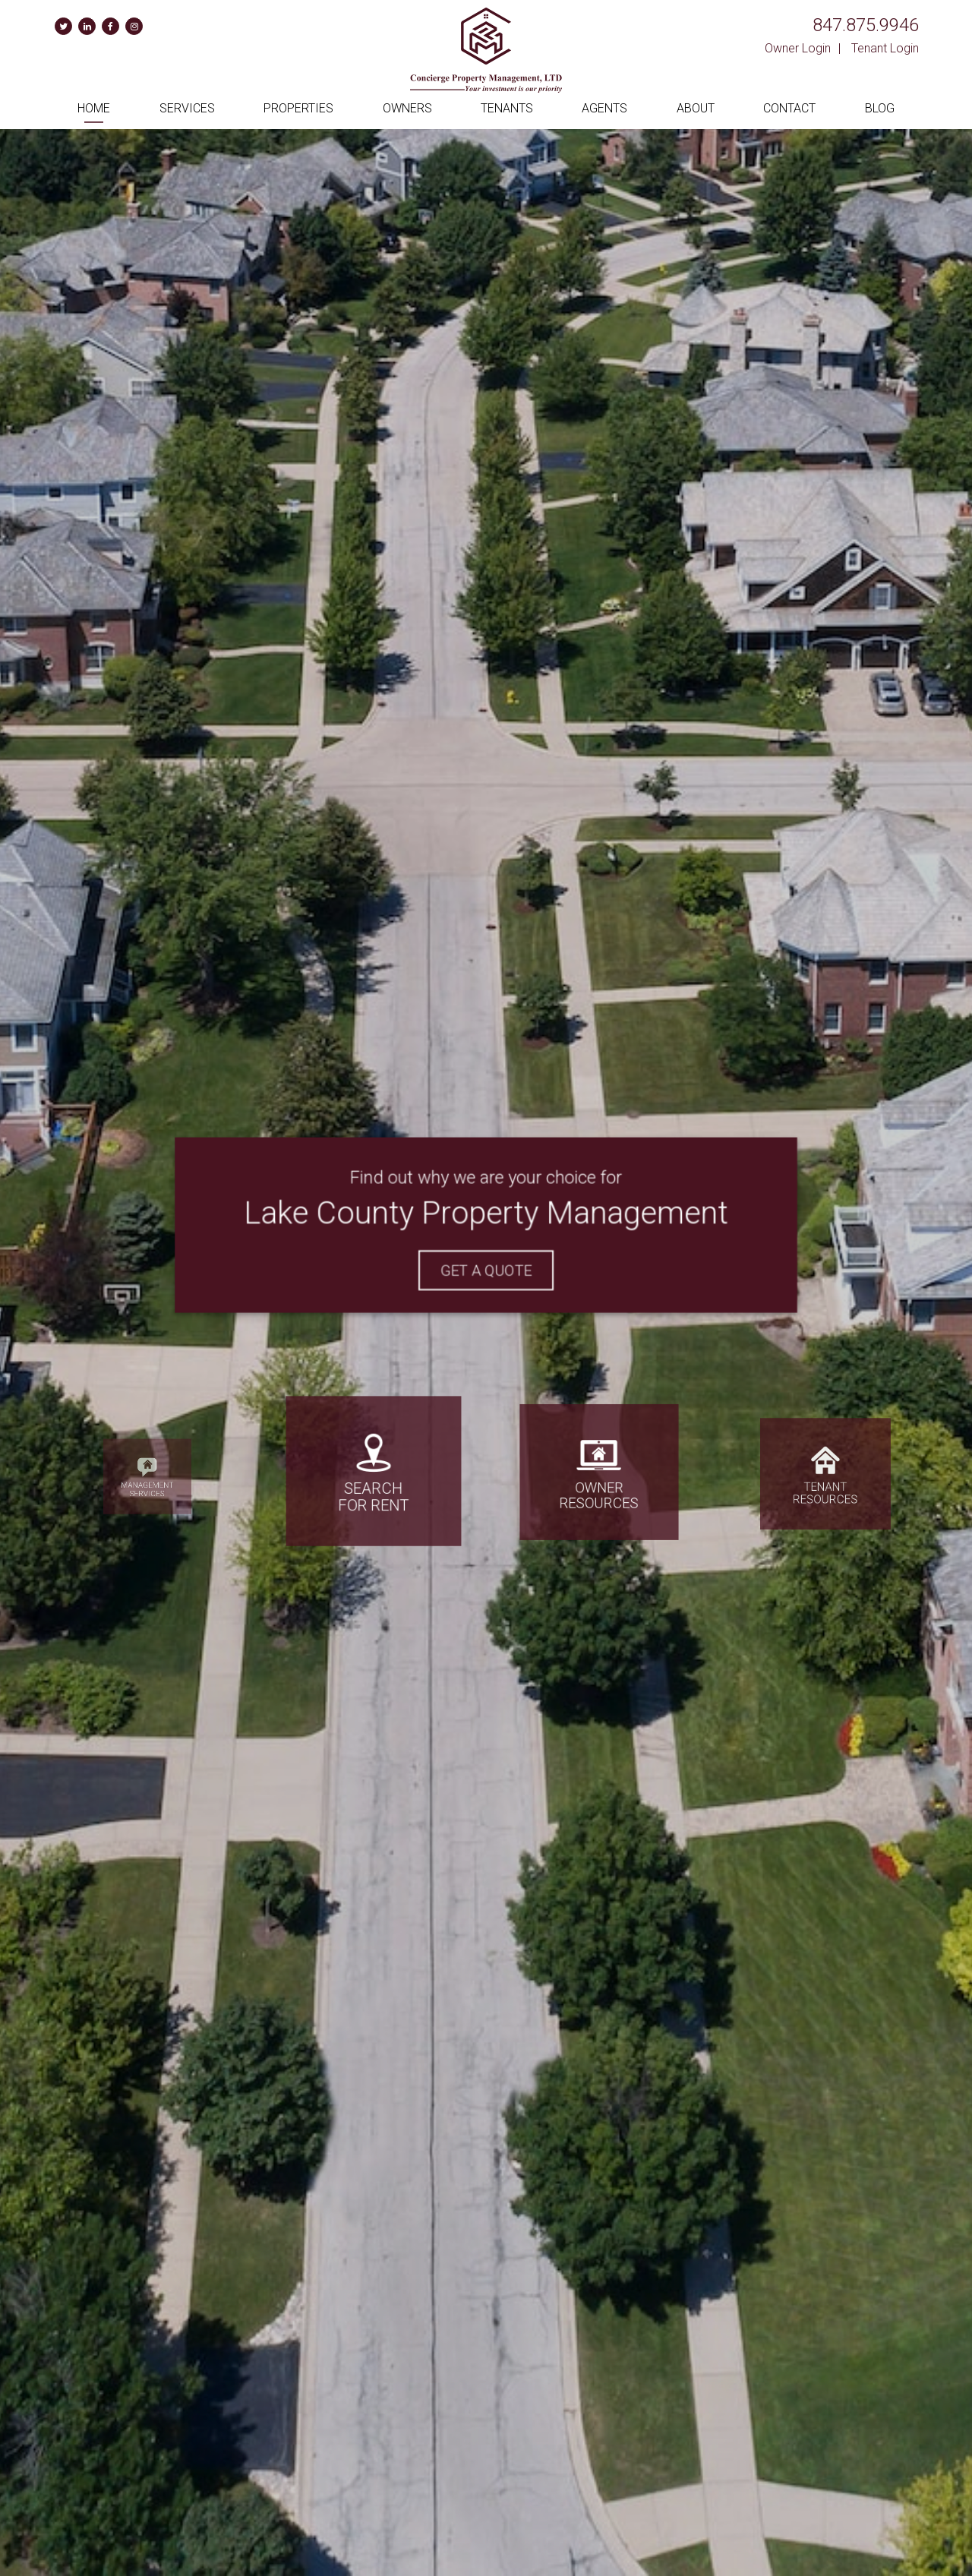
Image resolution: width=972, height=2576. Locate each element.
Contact (789, 108)
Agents (604, 108)
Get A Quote (486, 1268)
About (696, 108)
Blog (880, 108)
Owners (407, 108)
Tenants (507, 108)
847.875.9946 (866, 25)
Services (187, 108)
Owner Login (798, 48)
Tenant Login (885, 48)
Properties (298, 108)
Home (93, 108)
